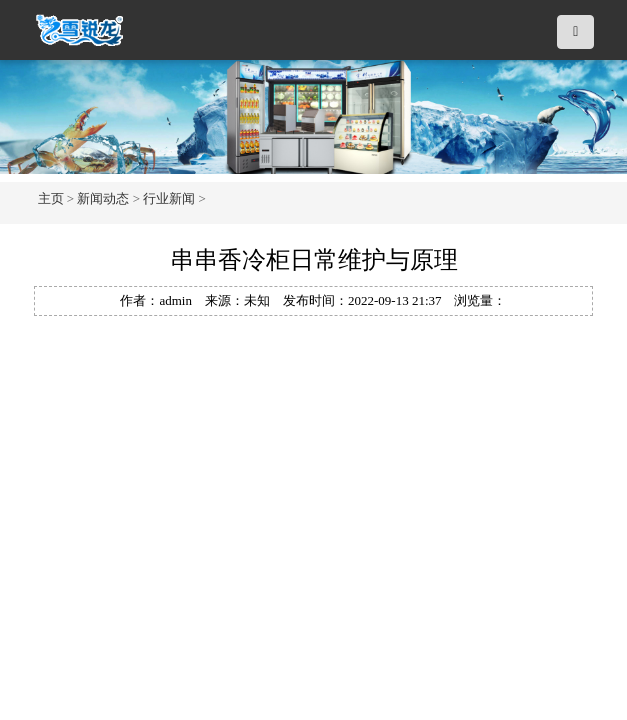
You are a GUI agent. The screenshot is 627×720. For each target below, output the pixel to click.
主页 (51, 198)
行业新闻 (169, 198)
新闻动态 (103, 198)
